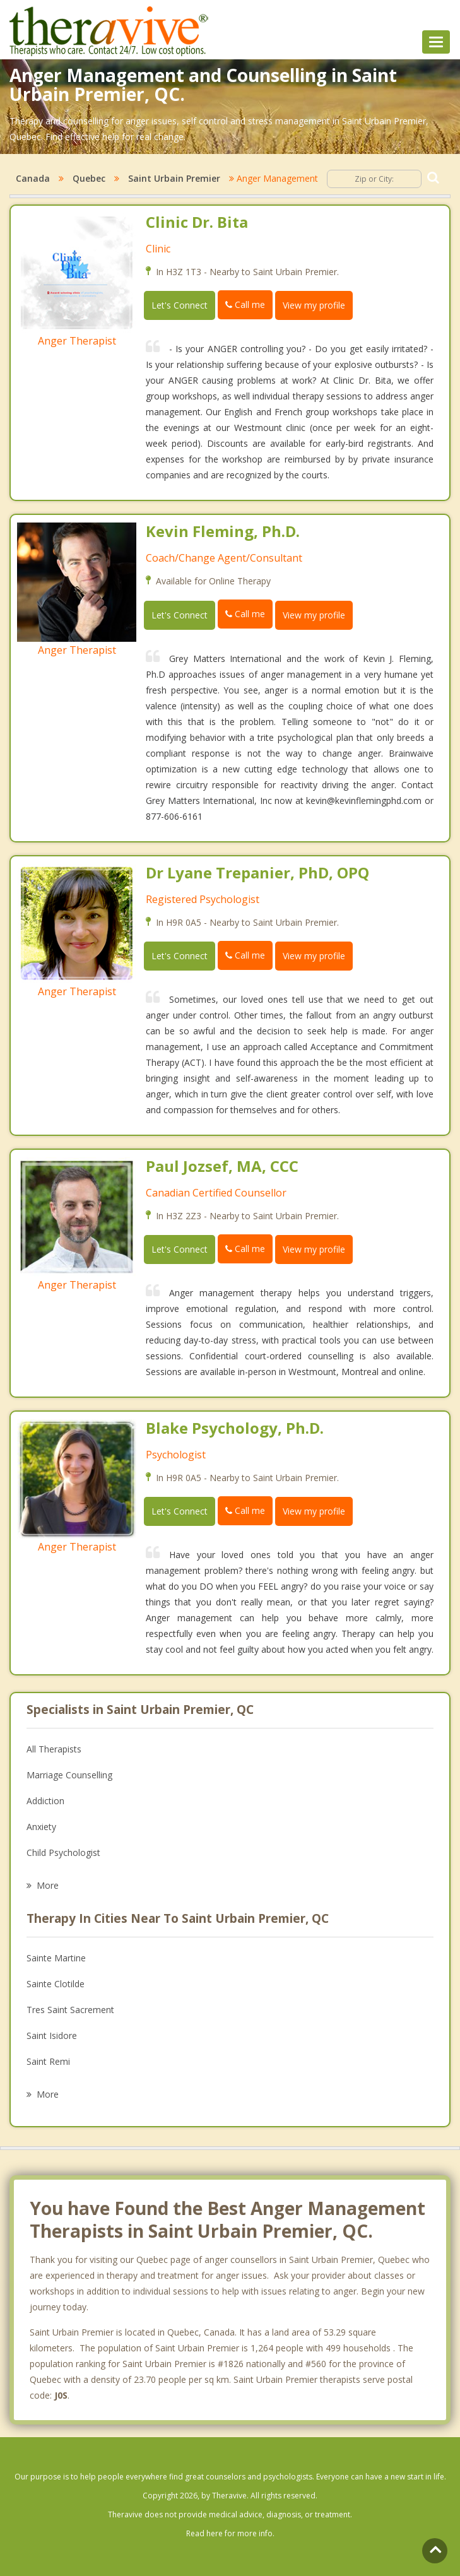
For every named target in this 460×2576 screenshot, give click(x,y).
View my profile (314, 305)
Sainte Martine (56, 1958)
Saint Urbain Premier (174, 178)
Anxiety (41, 1827)
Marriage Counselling (69, 1775)
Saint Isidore (52, 2035)
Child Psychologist (63, 1852)
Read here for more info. (230, 2533)
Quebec (89, 178)
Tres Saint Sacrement (70, 2010)
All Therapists (54, 1749)
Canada (33, 178)
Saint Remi (48, 2061)
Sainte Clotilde (56, 1984)
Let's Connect (179, 305)
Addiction (45, 1801)
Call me (245, 304)
